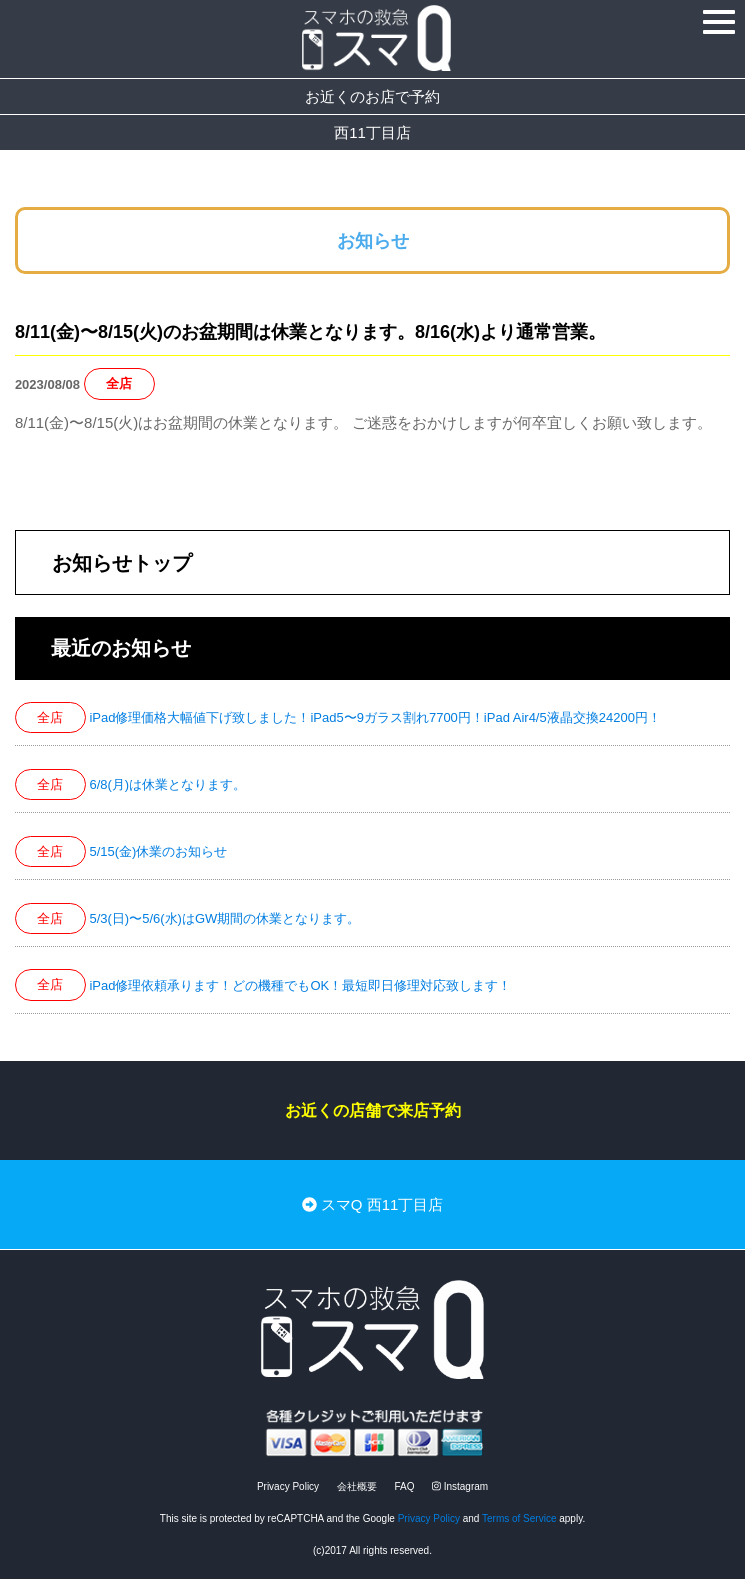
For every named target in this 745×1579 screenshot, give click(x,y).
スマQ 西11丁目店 (373, 1204)
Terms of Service (519, 1518)
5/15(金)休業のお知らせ (158, 851)
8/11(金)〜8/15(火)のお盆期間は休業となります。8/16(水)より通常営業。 (310, 332)
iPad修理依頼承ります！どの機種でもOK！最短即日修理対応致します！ (300, 985)
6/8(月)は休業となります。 (167, 784)
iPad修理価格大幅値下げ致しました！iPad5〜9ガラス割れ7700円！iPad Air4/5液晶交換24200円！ (374, 717)
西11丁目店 (372, 132)
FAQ (404, 1486)
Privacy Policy (288, 1486)
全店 (119, 384)
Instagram (460, 1486)
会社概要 (357, 1486)
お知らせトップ (122, 563)
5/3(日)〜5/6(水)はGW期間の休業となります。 (224, 918)
